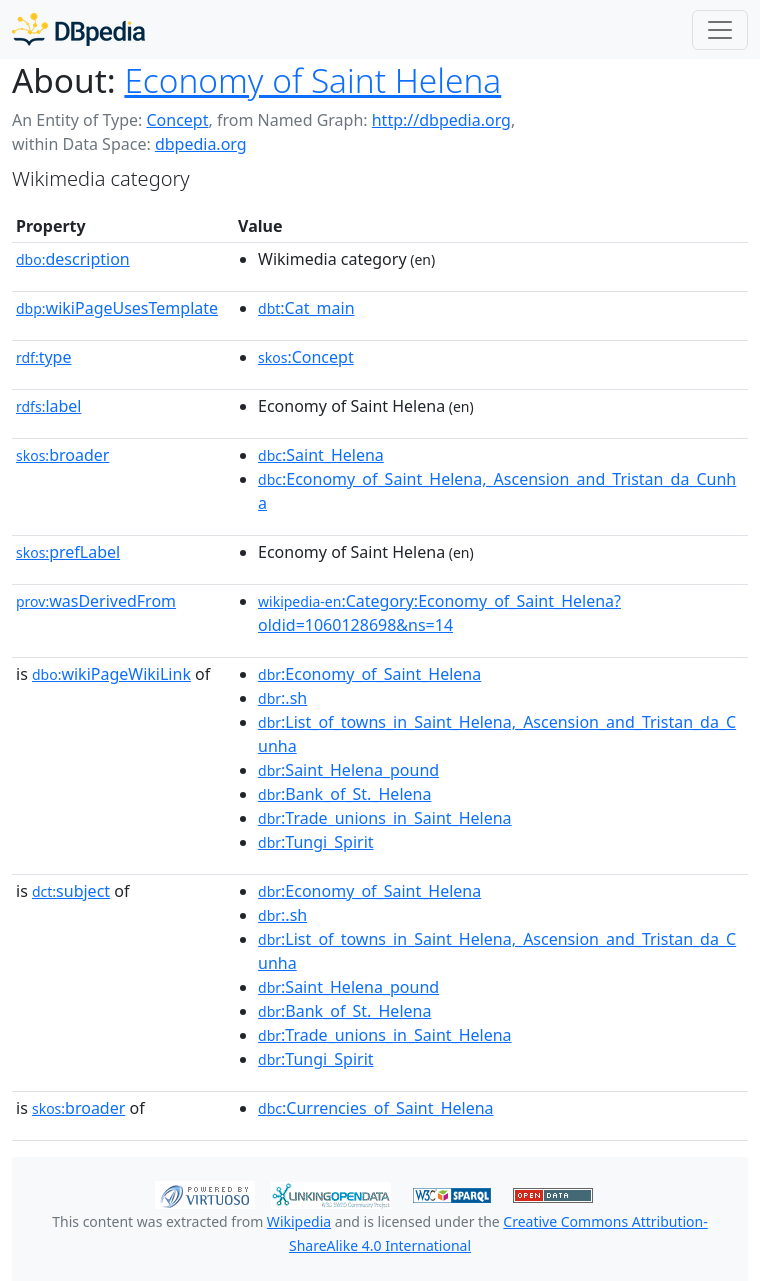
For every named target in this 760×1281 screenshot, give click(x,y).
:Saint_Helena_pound (348, 770)
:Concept (306, 357)
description (73, 259)
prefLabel (68, 552)
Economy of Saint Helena (312, 80)
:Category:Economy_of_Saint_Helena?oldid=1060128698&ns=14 (439, 613)
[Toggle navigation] (720, 30)
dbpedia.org (201, 144)
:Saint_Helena (321, 455)
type (44, 357)
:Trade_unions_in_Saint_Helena (385, 818)
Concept (177, 120)
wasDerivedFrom (96, 601)
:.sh (282, 698)
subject (71, 891)
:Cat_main (306, 308)
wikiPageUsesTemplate (117, 308)
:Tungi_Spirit (316, 842)
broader (62, 455)
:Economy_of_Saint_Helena (369, 674)
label (49, 406)
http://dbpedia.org (441, 120)
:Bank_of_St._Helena (344, 794)
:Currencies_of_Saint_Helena (376, 1108)
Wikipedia (299, 1221)
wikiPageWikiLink (111, 674)
